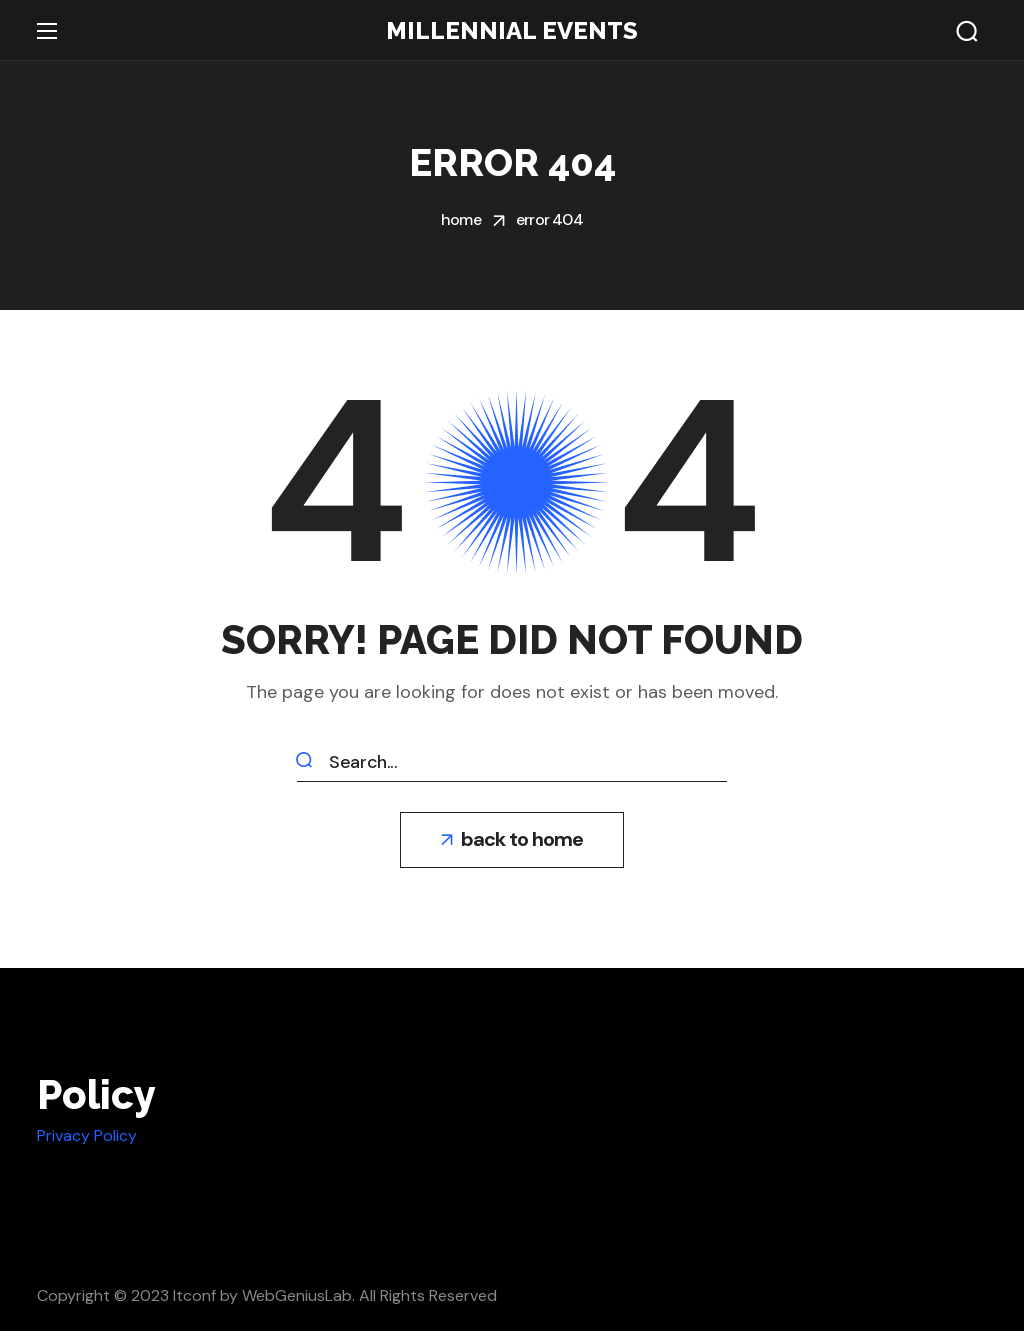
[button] (967, 31)
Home (461, 219)
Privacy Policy (87, 1135)
